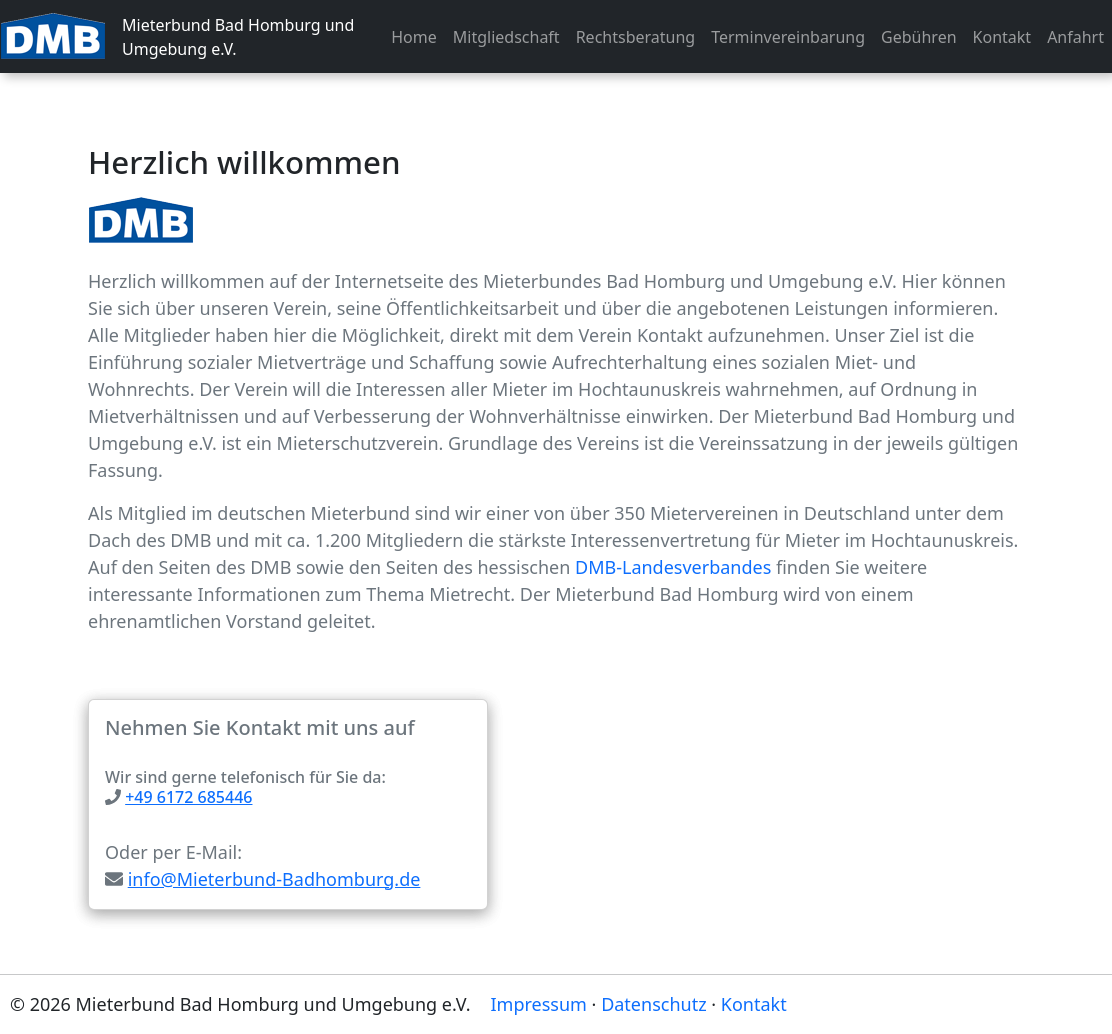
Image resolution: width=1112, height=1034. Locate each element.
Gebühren (919, 37)
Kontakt (1002, 37)
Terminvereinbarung (788, 37)
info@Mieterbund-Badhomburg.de (274, 879)
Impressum (539, 1004)
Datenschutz (653, 1004)
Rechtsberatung (636, 37)
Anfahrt (1075, 37)
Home (414, 37)
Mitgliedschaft (506, 37)
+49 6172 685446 (188, 797)
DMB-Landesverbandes (673, 567)
